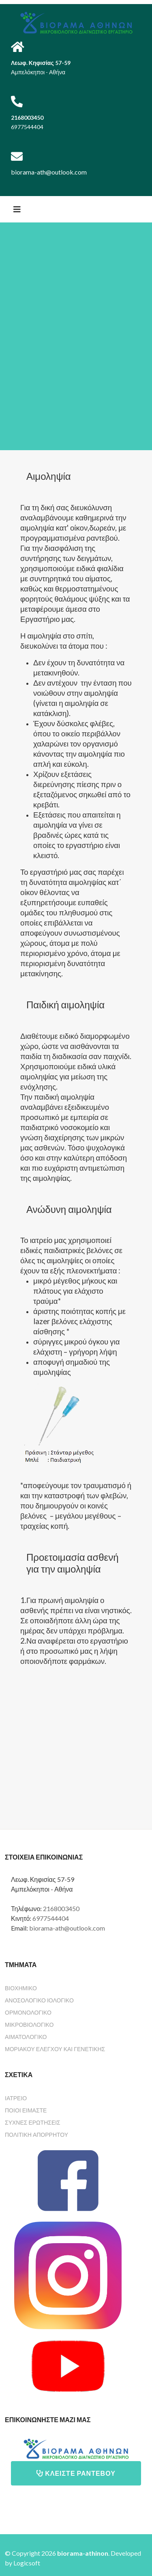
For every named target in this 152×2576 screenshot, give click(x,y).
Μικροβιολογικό (29, 2024)
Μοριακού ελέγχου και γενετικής (55, 2048)
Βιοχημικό (21, 1988)
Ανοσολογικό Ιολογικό (39, 2000)
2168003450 (61, 1908)
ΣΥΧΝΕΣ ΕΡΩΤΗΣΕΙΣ (32, 2122)
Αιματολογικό (26, 2036)
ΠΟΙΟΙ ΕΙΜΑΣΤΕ (26, 2110)
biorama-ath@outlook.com (67, 1928)
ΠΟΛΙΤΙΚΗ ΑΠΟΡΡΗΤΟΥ (36, 2134)
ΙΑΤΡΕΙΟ (16, 2098)
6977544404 (50, 1918)
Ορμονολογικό (28, 2012)
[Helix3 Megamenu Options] (17, 209)
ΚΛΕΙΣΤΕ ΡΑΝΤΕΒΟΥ (76, 2473)
